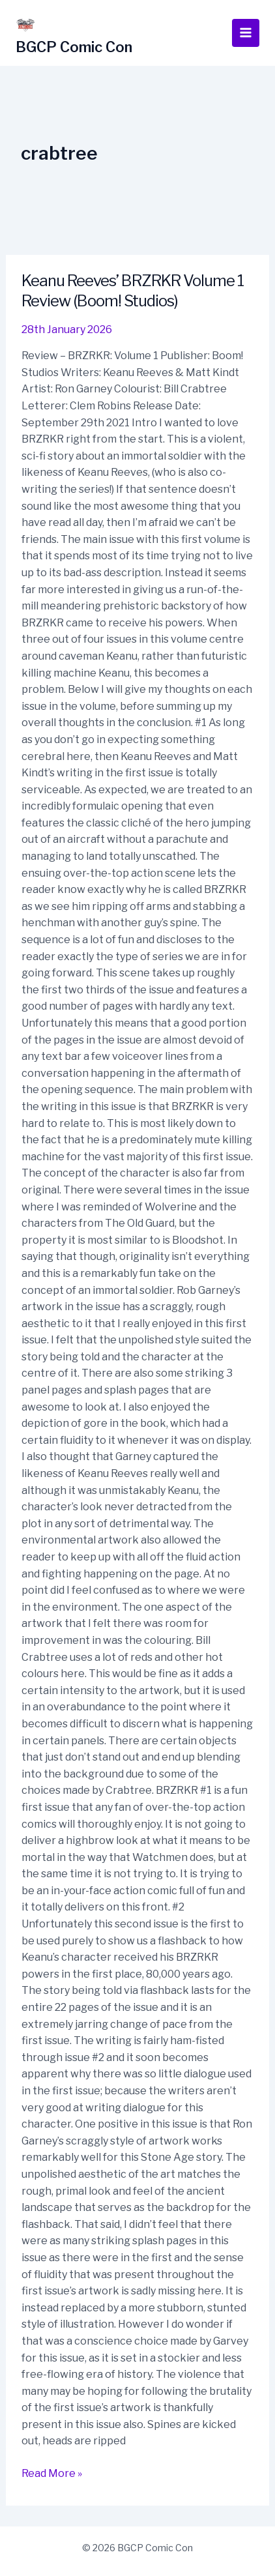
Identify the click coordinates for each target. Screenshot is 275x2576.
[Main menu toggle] (245, 32)
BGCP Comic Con (74, 46)
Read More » (52, 2472)
